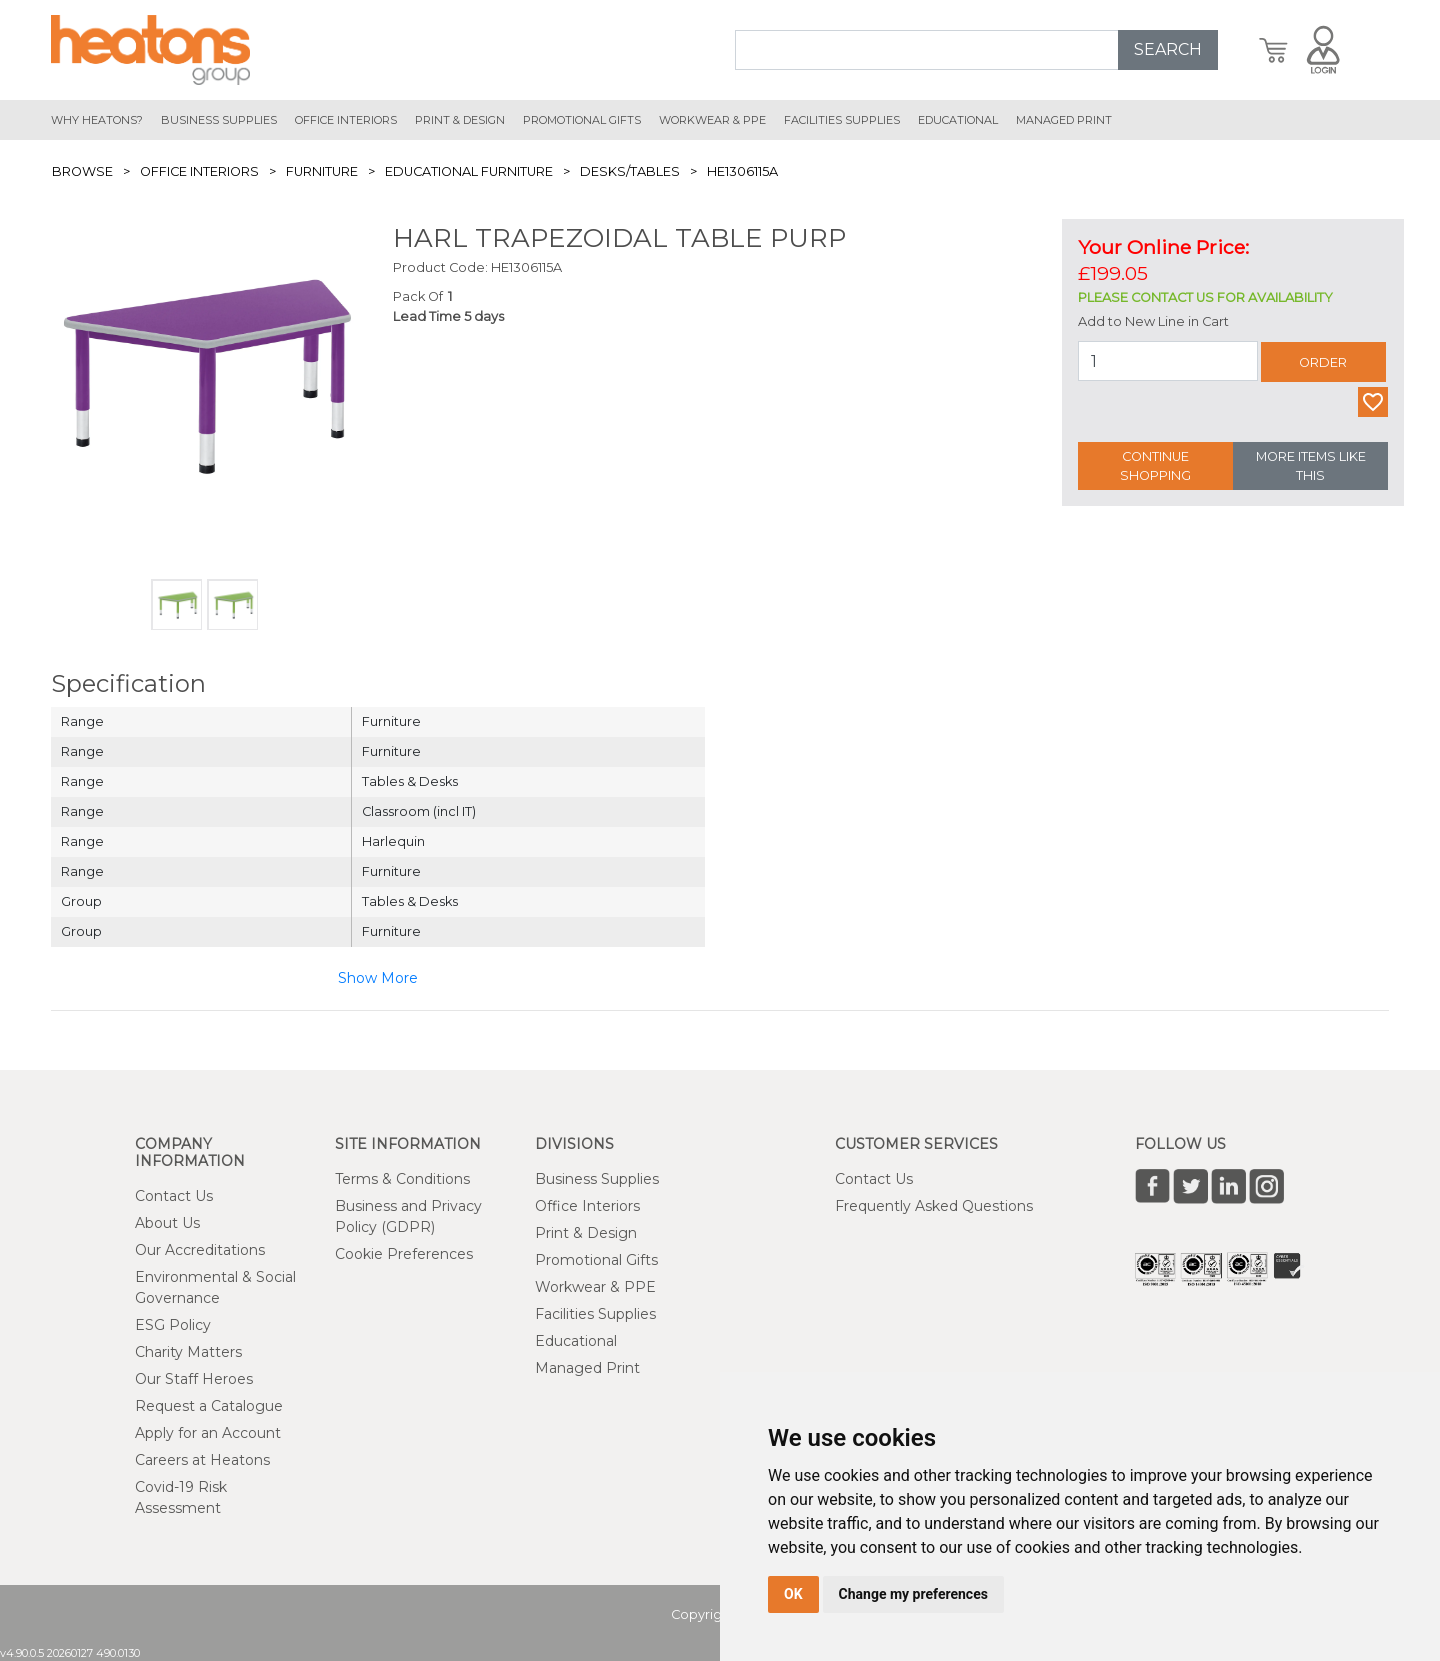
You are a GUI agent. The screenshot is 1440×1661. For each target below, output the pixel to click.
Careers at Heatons (202, 1460)
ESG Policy (173, 1325)
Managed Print (587, 1368)
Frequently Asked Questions (934, 1206)
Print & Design (586, 1233)
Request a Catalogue (209, 1406)
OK (793, 1594)
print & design (460, 120)
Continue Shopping (1155, 466)
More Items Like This (1311, 466)
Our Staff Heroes (194, 1379)
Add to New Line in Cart (1153, 321)
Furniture (322, 171)
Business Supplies (219, 120)
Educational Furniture (469, 171)
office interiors (346, 120)
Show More (378, 978)
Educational (576, 1341)
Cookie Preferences (404, 1254)
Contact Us (174, 1196)
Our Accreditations (200, 1250)
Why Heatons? (97, 120)
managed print (1064, 120)
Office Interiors (199, 171)
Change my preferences (913, 1594)
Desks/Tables (630, 171)
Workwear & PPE (595, 1287)
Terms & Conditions (402, 1179)
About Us (167, 1223)
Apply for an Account (208, 1433)
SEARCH (1168, 49)
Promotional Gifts (596, 1260)
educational (958, 120)
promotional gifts (582, 120)
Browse (82, 171)
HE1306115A (742, 171)
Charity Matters (188, 1352)
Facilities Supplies (842, 120)
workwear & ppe (712, 120)
